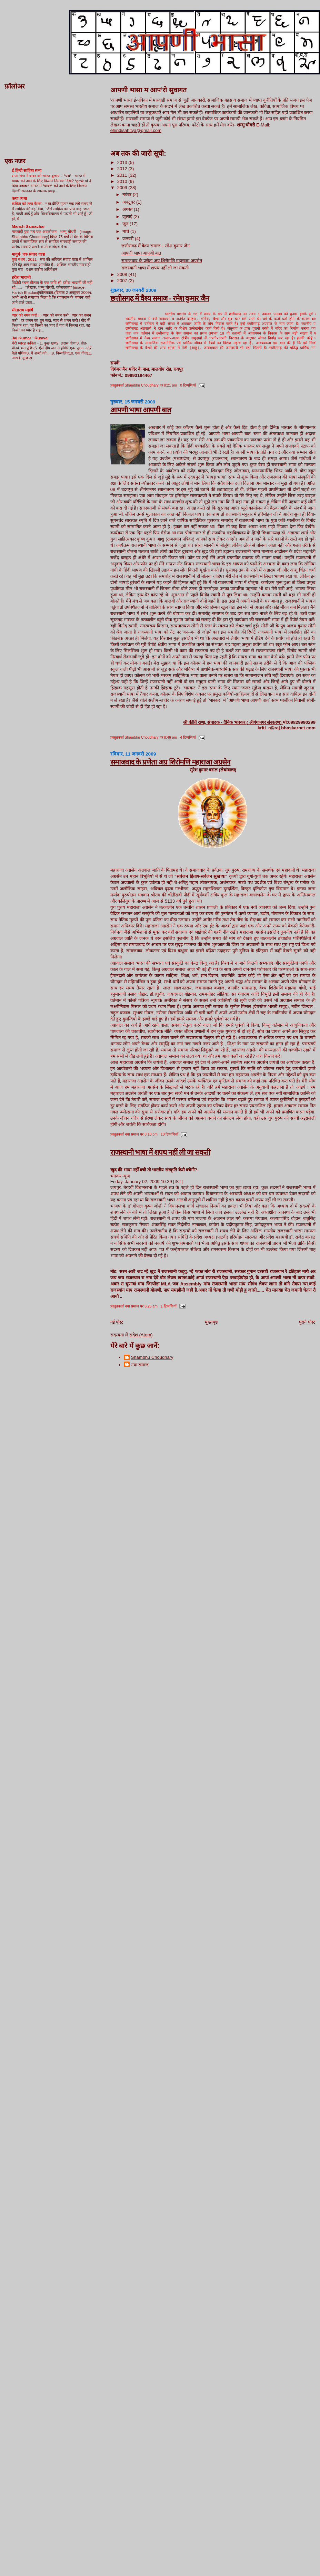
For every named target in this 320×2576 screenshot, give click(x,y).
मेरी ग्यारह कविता (24, 343)
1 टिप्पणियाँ (169, 1307)
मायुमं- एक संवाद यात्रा (28, 254)
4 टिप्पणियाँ (188, 738)
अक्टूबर (129, 202)
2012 (123, 168)
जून (126, 223)
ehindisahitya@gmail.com (135, 130)
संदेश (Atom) (141, 1335)
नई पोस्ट (117, 1322)
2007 (123, 280)
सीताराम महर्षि (22, 310)
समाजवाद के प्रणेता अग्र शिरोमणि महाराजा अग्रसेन (161, 260)
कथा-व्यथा (19, 198)
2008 (123, 274)
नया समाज (140, 1365)
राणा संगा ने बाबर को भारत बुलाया (36, 176)
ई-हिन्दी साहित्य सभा (26, 170)
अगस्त (128, 209)
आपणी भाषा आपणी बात (141, 253)
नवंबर (127, 194)
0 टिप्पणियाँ (188, 386)
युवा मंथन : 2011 (25, 259)
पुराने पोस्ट (307, 1322)
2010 (123, 181)
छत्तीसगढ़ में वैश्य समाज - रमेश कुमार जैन (155, 245)
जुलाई (127, 216)
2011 (123, 175)
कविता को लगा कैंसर (27, 204)
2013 (123, 162)
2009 (123, 187)
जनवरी (128, 238)
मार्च (126, 231)
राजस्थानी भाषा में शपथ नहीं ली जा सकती (155, 267)
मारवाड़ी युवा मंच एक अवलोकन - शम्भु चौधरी (44, 231)
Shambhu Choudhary (152, 1358)
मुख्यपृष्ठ (211, 1322)
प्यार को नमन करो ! (26, 315)
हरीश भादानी (21, 277)
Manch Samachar (28, 226)
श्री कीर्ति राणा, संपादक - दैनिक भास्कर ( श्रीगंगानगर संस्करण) (233, 723)
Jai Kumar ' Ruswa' (30, 338)
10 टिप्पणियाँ (169, 1135)
